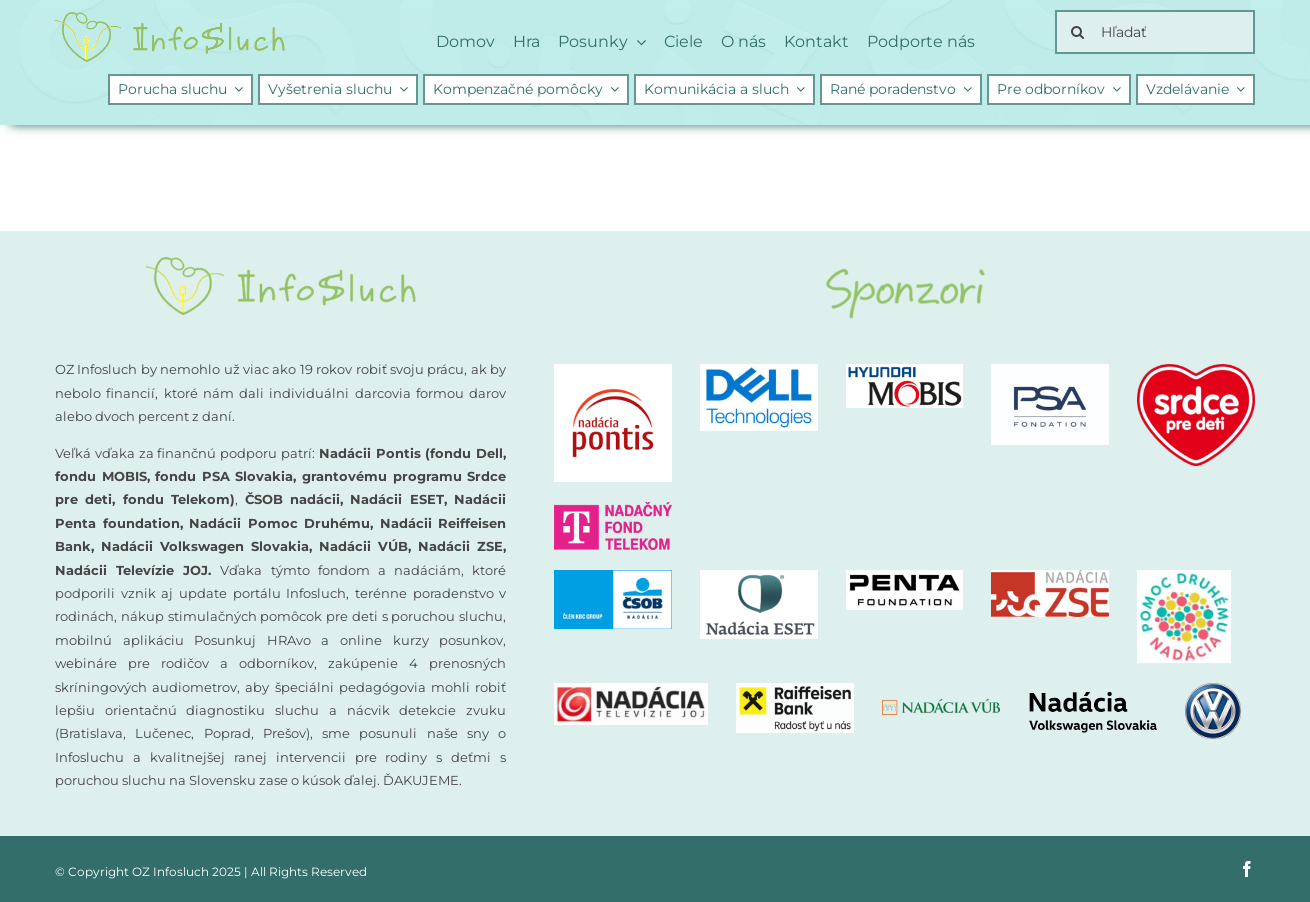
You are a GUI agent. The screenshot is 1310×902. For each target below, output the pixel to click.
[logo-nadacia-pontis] (613, 371)
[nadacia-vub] (941, 706)
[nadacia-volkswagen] (1134, 690)
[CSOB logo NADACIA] (613, 577)
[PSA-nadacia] (1050, 371)
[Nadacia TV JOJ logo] (631, 690)
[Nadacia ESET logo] (759, 577)
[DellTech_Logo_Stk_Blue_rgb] (759, 371)
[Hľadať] (1155, 32)
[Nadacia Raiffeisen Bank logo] (795, 690)
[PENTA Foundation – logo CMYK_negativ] (905, 577)
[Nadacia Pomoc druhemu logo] (1184, 577)
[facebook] (1247, 869)
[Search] (1077, 32)
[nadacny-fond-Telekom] (613, 509)
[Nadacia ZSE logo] (1050, 577)
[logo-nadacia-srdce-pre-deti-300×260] (1196, 371)
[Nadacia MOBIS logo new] (905, 371)
